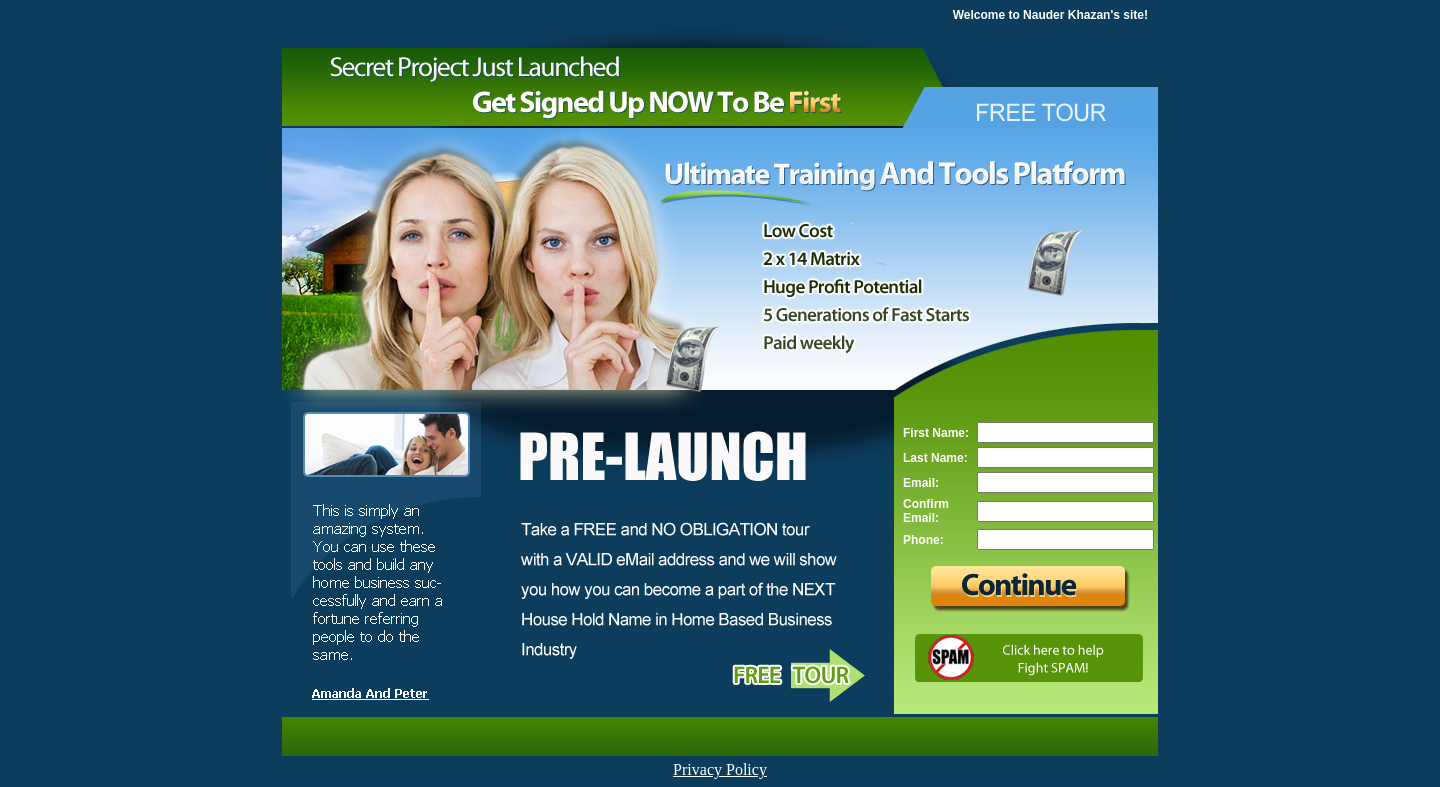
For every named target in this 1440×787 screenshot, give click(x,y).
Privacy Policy (720, 769)
